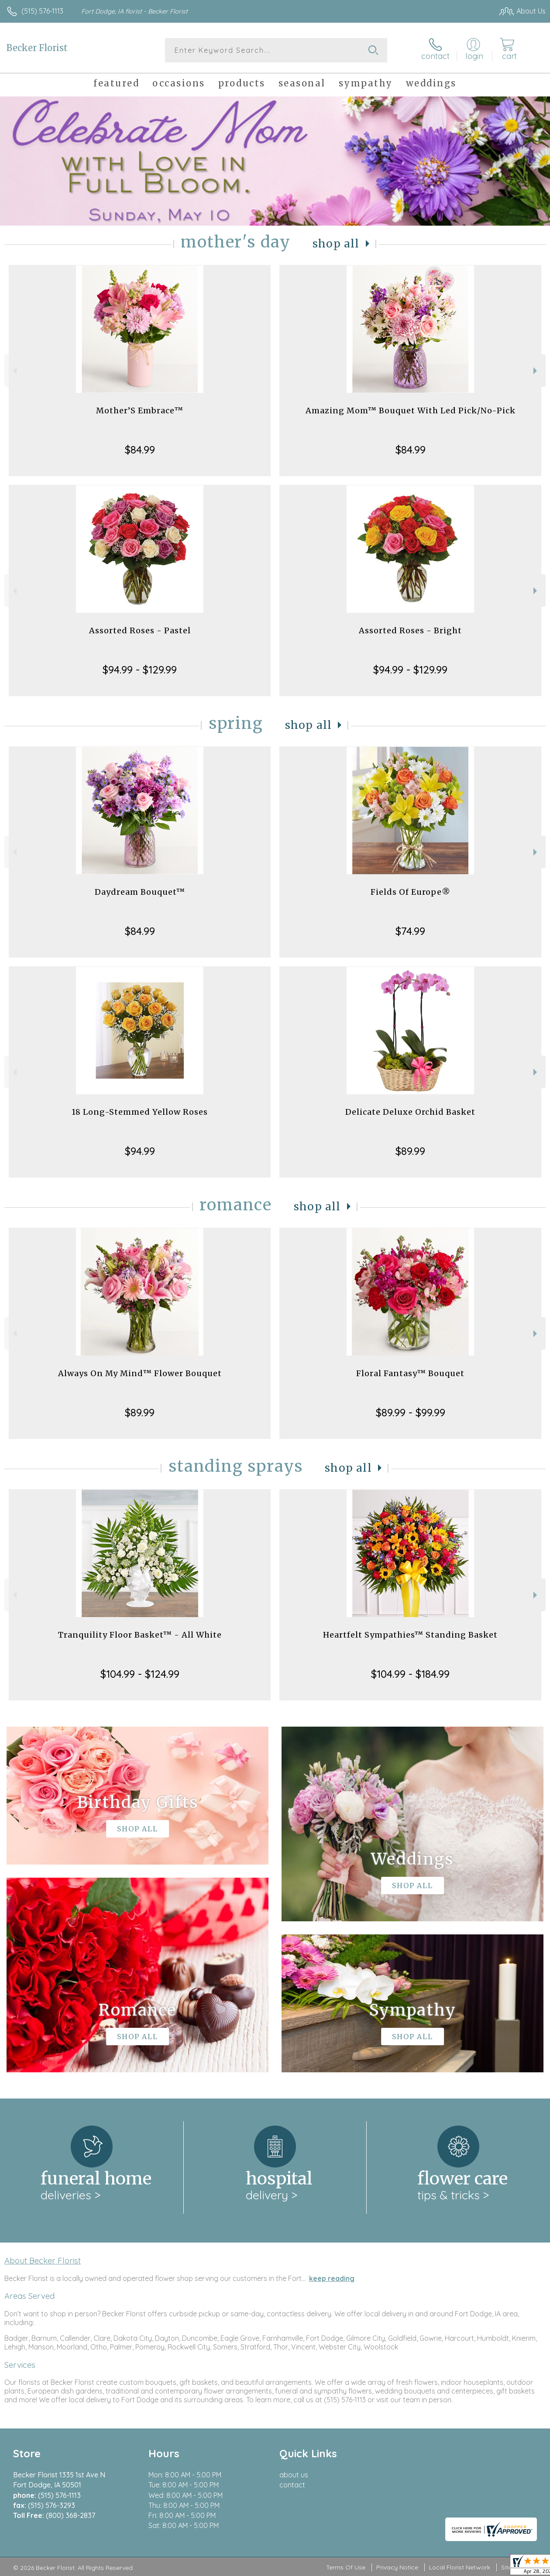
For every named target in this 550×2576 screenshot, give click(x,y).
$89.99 (410, 1150)
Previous (13, 370)
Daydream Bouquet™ (140, 892)
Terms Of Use (345, 2567)
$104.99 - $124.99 (139, 1673)
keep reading (331, 2278)
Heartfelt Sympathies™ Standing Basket (410, 1635)
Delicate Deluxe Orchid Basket (410, 1112)
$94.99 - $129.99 (140, 669)
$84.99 (140, 449)
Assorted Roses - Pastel (140, 630)
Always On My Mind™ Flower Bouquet (140, 1373)
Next (536, 370)
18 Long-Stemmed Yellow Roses (140, 1112)
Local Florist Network (459, 2567)
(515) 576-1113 (42, 11)
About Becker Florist (42, 2260)
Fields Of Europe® (410, 892)
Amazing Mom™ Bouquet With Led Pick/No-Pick (411, 410)
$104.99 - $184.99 (410, 1673)
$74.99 (410, 931)
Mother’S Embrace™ (139, 410)
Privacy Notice (397, 2567)
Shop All (336, 244)
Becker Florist (37, 47)
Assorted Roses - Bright (410, 630)
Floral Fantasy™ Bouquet (410, 1373)
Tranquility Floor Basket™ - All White (140, 1635)
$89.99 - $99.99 (410, 1412)
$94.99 (140, 1150)
